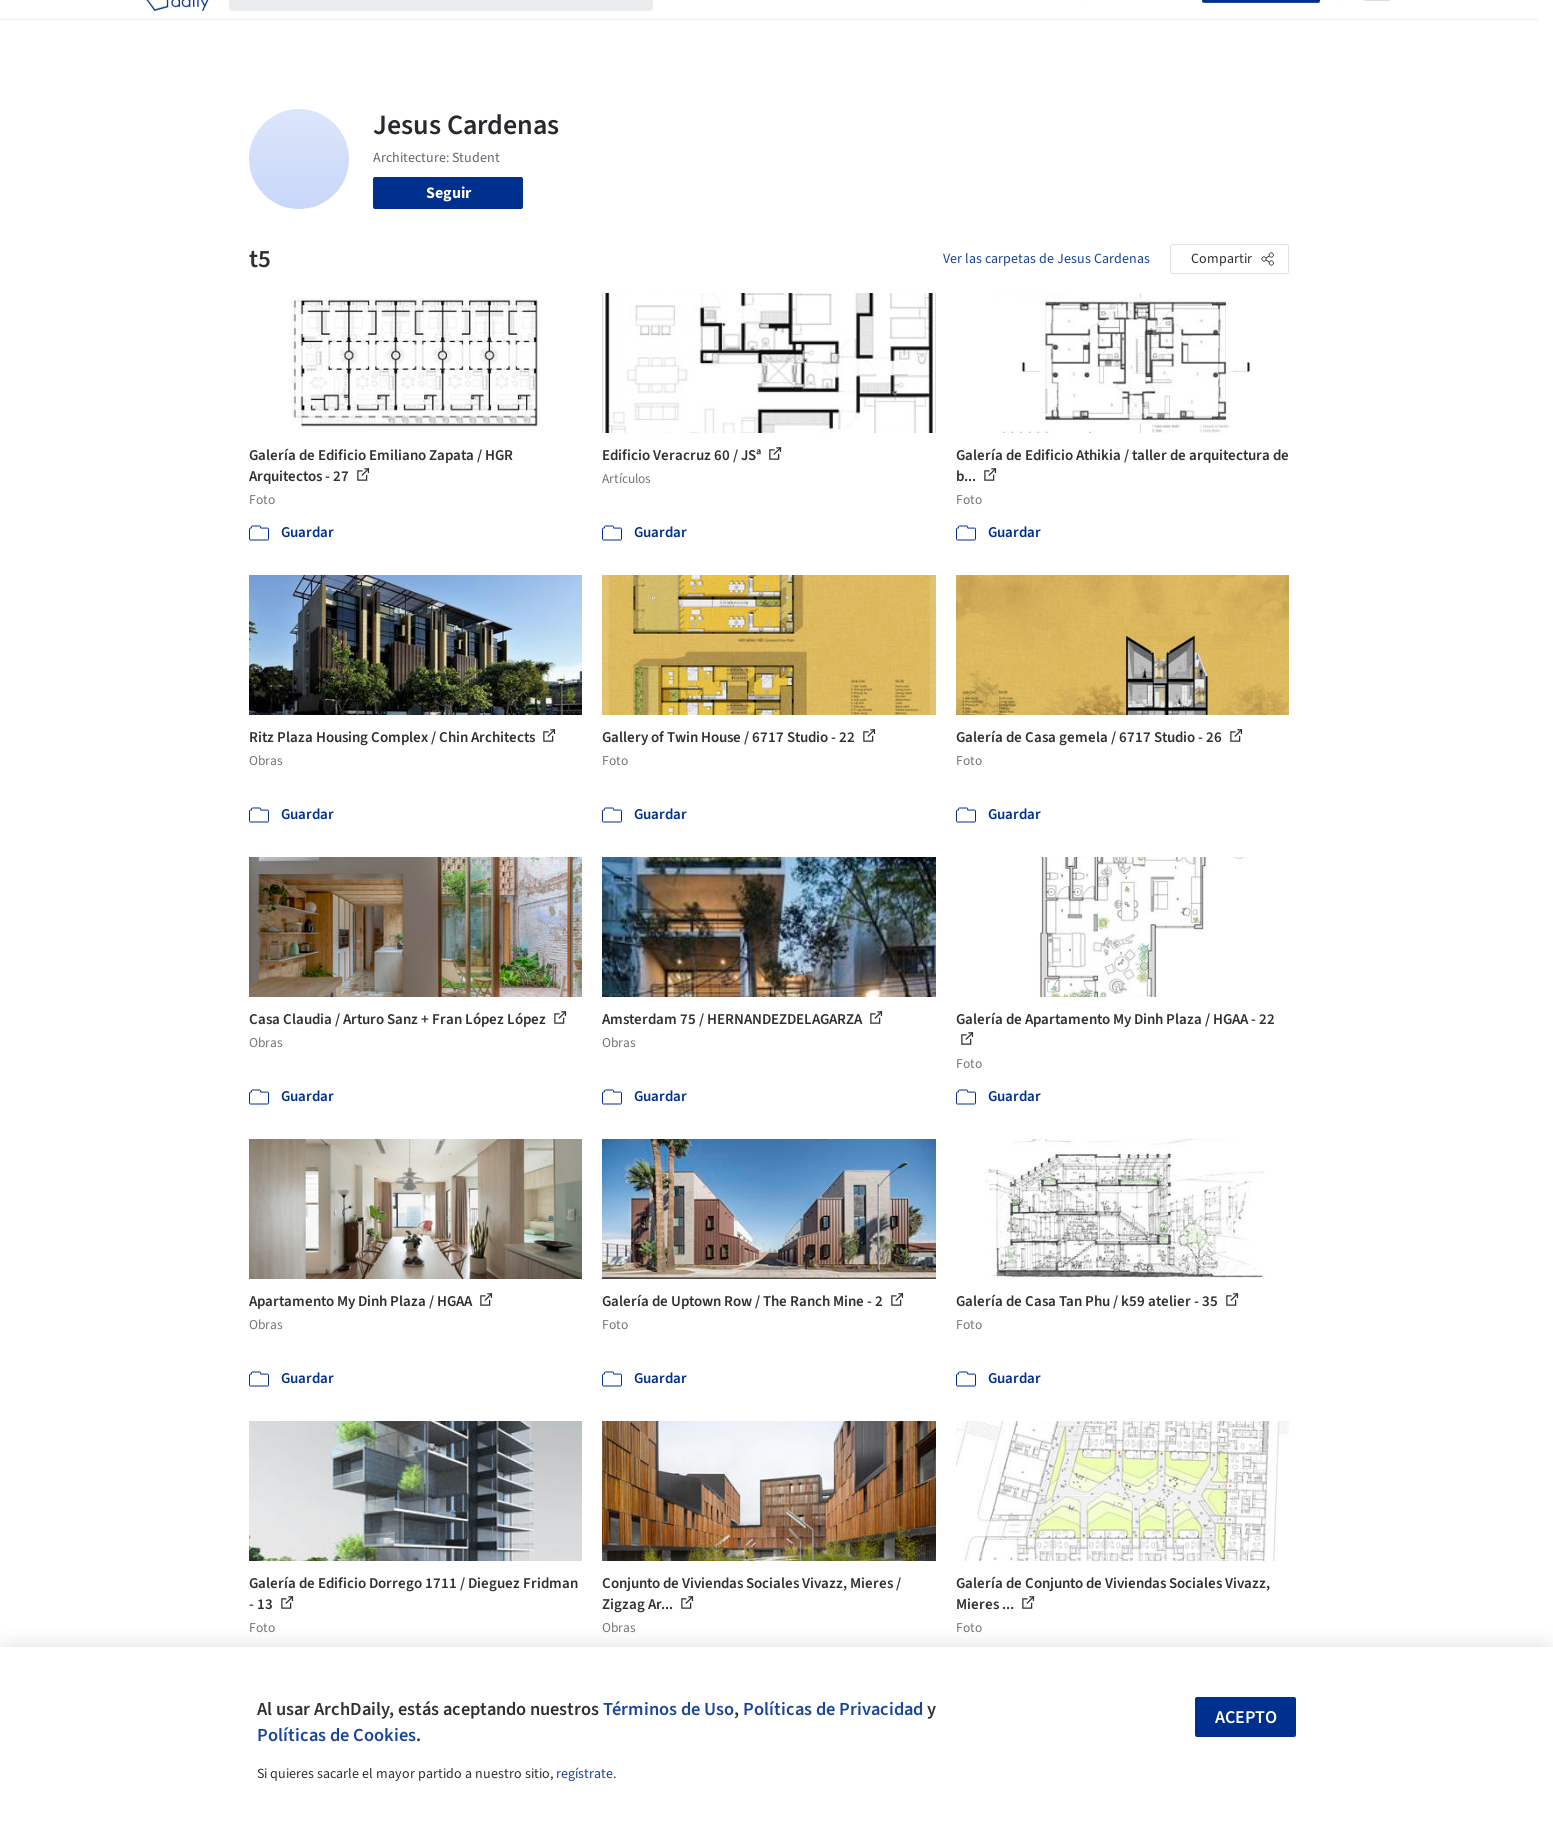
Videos (1037, 28)
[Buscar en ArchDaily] (457, 28)
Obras (693, 28)
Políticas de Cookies (336, 1735)
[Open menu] (1377, 28)
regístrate (584, 1774)
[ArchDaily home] (177, 28)
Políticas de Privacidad (833, 1709)
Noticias (970, 28)
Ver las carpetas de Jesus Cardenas (1046, 259)
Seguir (448, 193)
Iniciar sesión (1145, 28)
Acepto (1246, 1717)
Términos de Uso (668, 1709)
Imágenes (763, 28)
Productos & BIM (869, 28)
